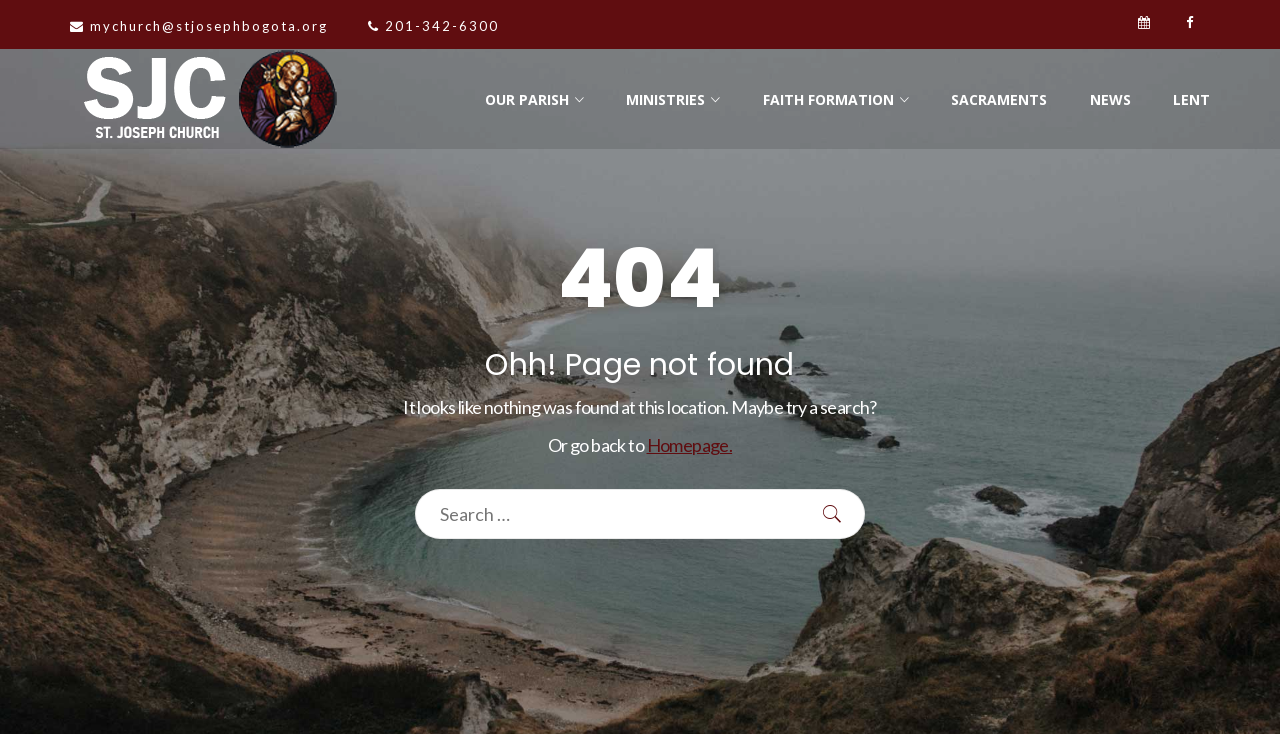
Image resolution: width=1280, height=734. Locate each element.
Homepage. (690, 445)
